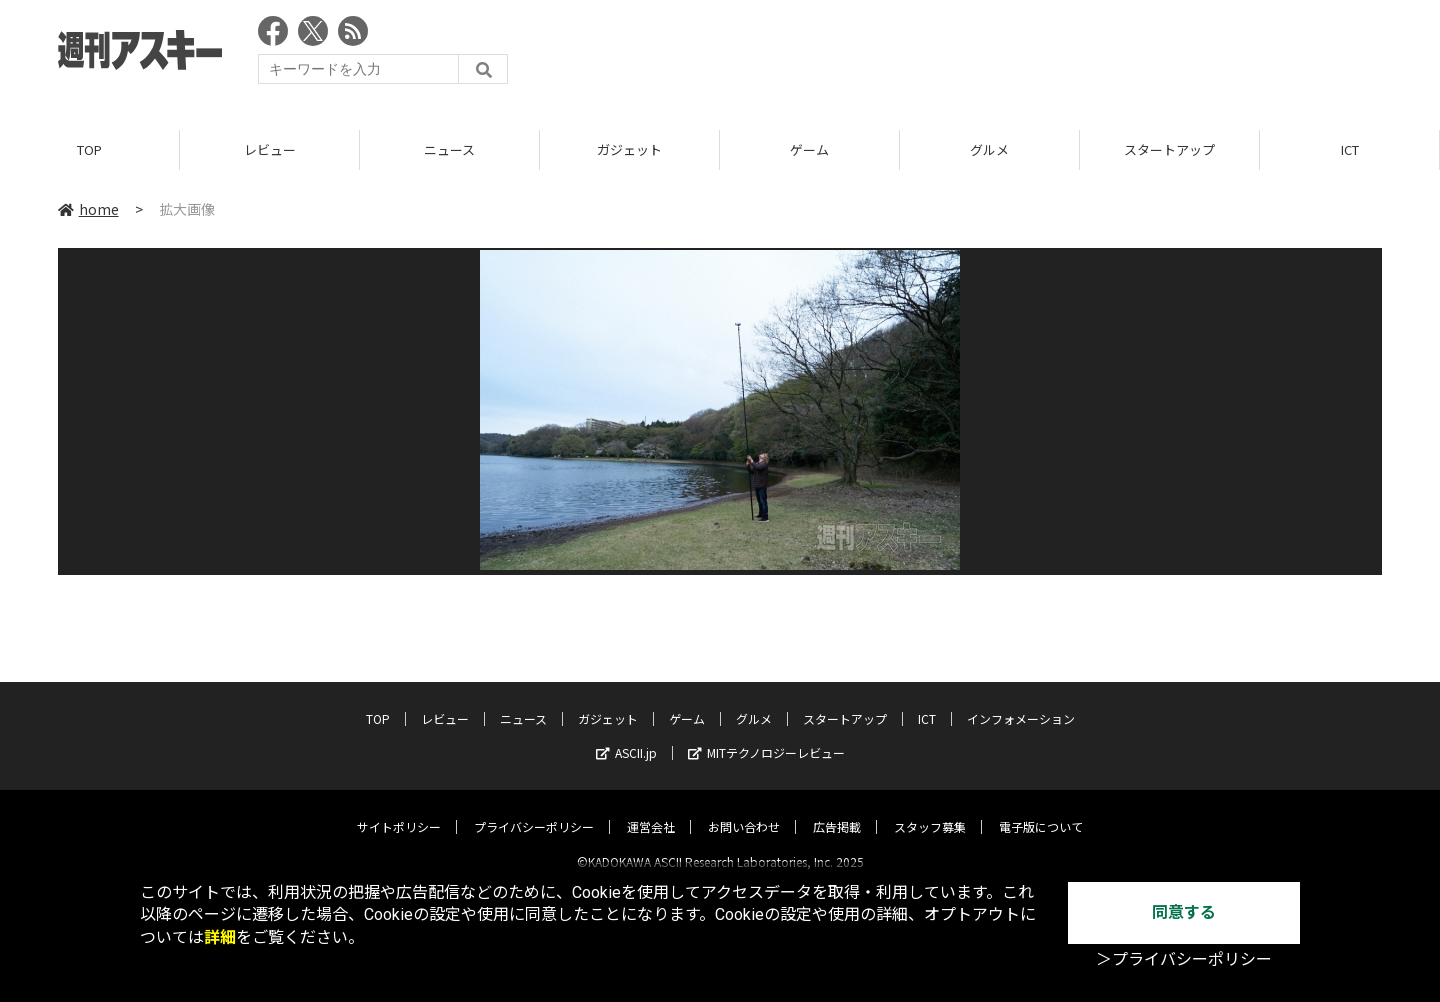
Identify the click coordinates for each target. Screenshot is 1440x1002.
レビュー (270, 149)
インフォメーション (1021, 701)
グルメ (989, 149)
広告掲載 (837, 809)
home (88, 209)
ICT (1350, 149)
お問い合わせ (744, 809)
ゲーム (809, 149)
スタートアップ (1169, 149)
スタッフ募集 (930, 809)
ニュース (449, 149)
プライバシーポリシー (534, 809)
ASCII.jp (626, 735)
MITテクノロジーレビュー (766, 735)
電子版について (1041, 809)
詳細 (220, 937)
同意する (1184, 912)
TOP (89, 149)
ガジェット (629, 149)
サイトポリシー (399, 809)
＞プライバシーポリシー (1184, 959)
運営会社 (651, 809)
